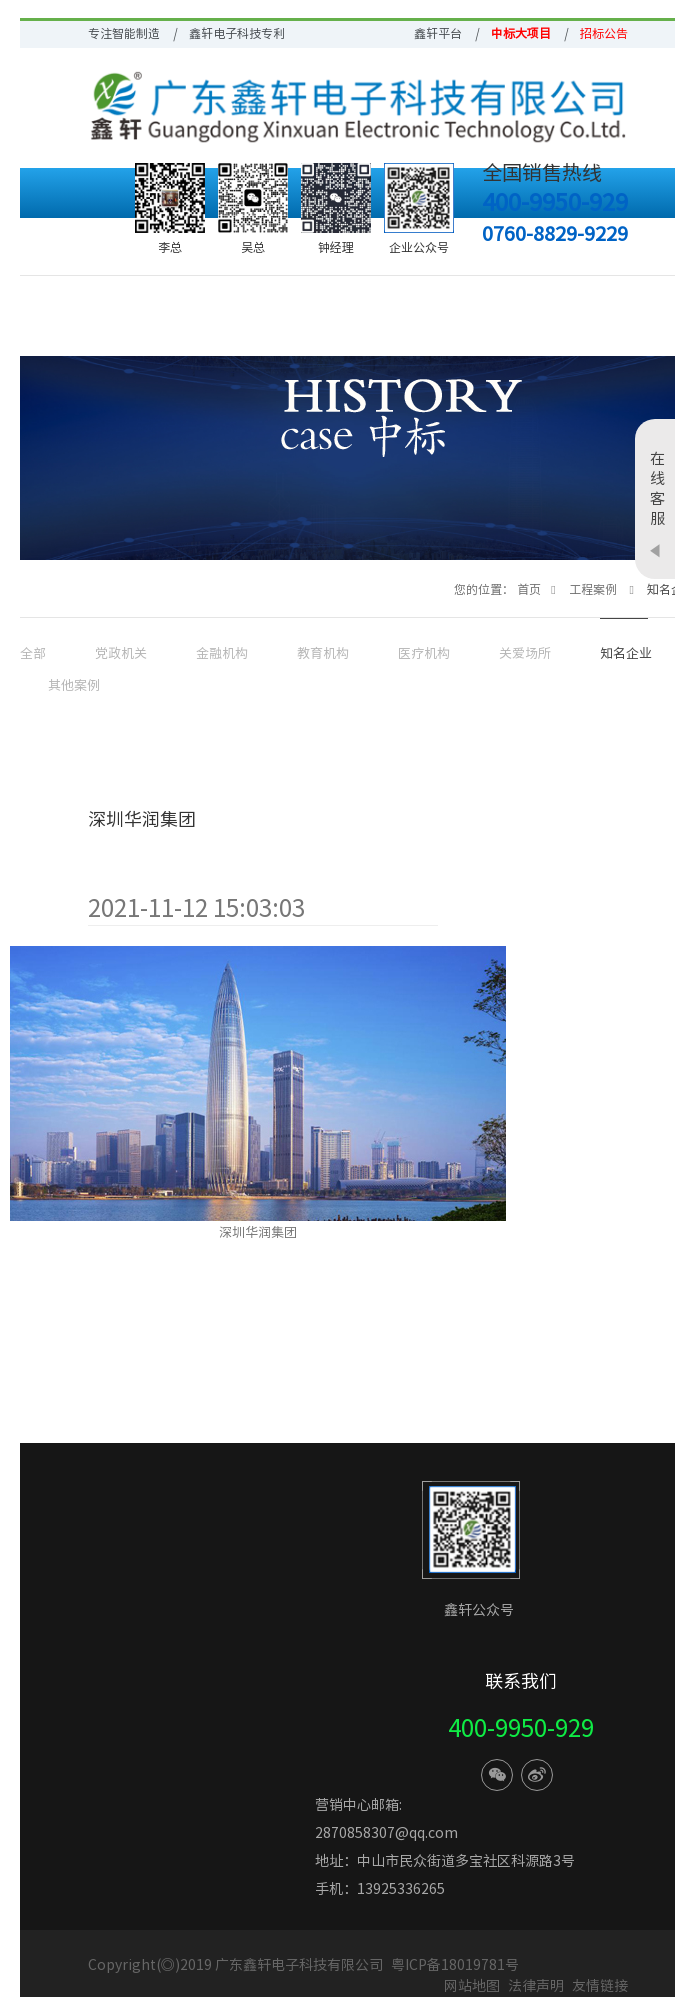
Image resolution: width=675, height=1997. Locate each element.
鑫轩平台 (438, 33)
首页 (529, 589)
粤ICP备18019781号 (455, 1965)
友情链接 (600, 1986)
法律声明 (537, 1986)
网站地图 (472, 1986)
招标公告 (604, 33)
